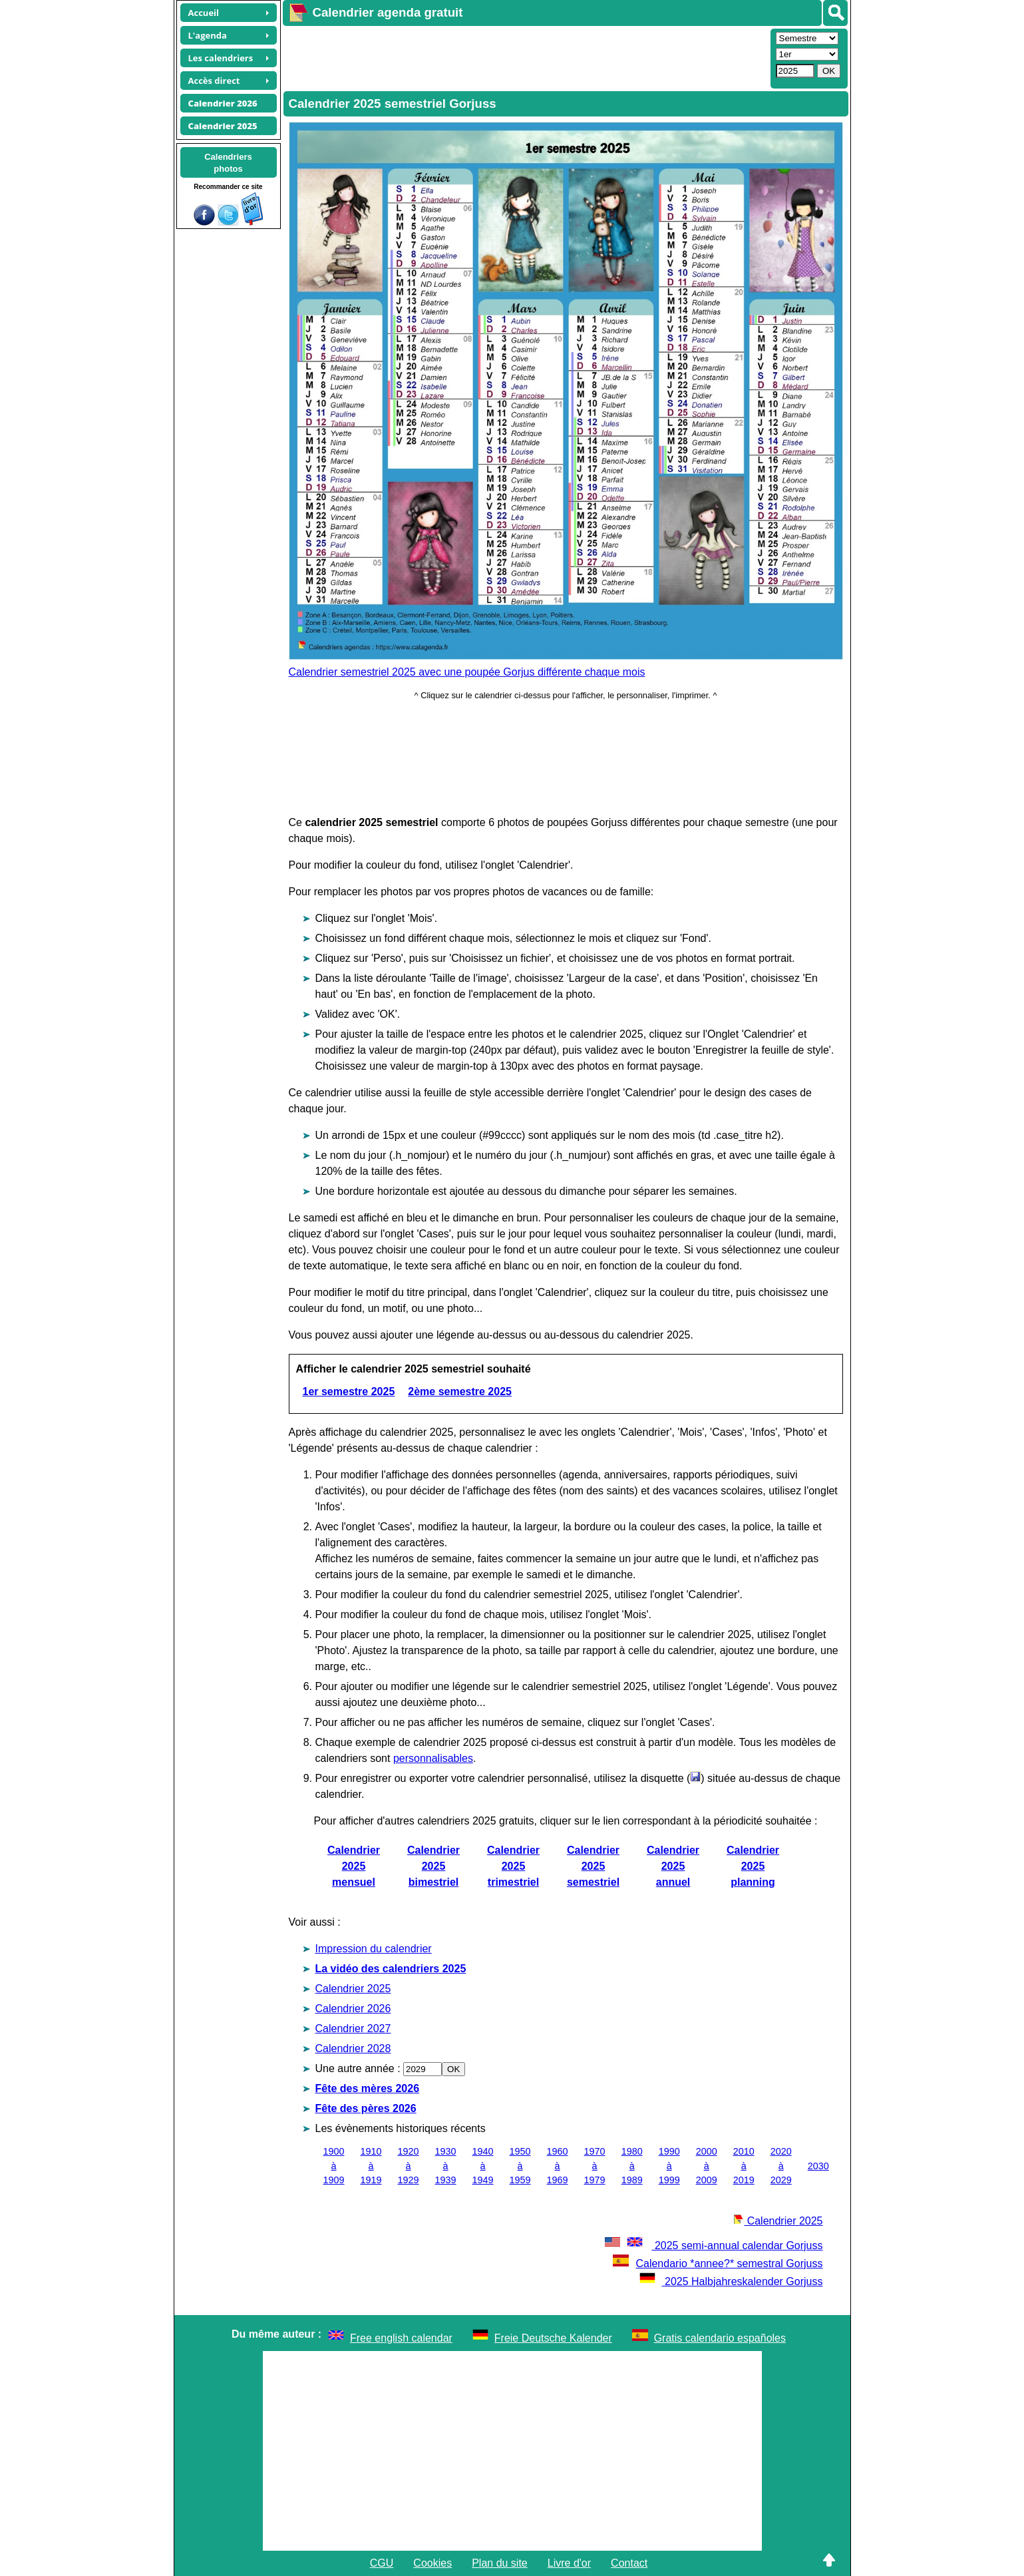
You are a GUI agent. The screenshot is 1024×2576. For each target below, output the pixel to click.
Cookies (432, 2563)
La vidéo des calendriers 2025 (390, 1968)
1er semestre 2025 (349, 1391)
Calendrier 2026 (353, 2008)
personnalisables (433, 1758)
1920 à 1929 (408, 2165)
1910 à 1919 (371, 2165)
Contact (629, 2563)
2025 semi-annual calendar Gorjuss (712, 2245)
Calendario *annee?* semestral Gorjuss (717, 2263)
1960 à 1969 (557, 2165)
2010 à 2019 (744, 2165)
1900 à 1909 (334, 2165)
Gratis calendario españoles (720, 2338)
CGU (382, 2563)
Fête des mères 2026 (367, 2088)
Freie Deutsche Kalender (553, 2338)
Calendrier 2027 (353, 2028)
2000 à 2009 (706, 2165)
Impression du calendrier (373, 1948)
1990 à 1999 (669, 2165)
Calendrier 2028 (353, 2048)
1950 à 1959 (520, 2165)
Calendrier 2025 (353, 1988)
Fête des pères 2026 (366, 2108)
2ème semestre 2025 (460, 1391)
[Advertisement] (525, 57)
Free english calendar (401, 2338)
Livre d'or (569, 2563)
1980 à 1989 (632, 2165)
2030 (818, 2166)
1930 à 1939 (445, 2165)
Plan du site (500, 2563)
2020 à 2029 (781, 2165)
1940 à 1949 (483, 2165)
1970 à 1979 (594, 2165)
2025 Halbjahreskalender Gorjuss (731, 2281)
